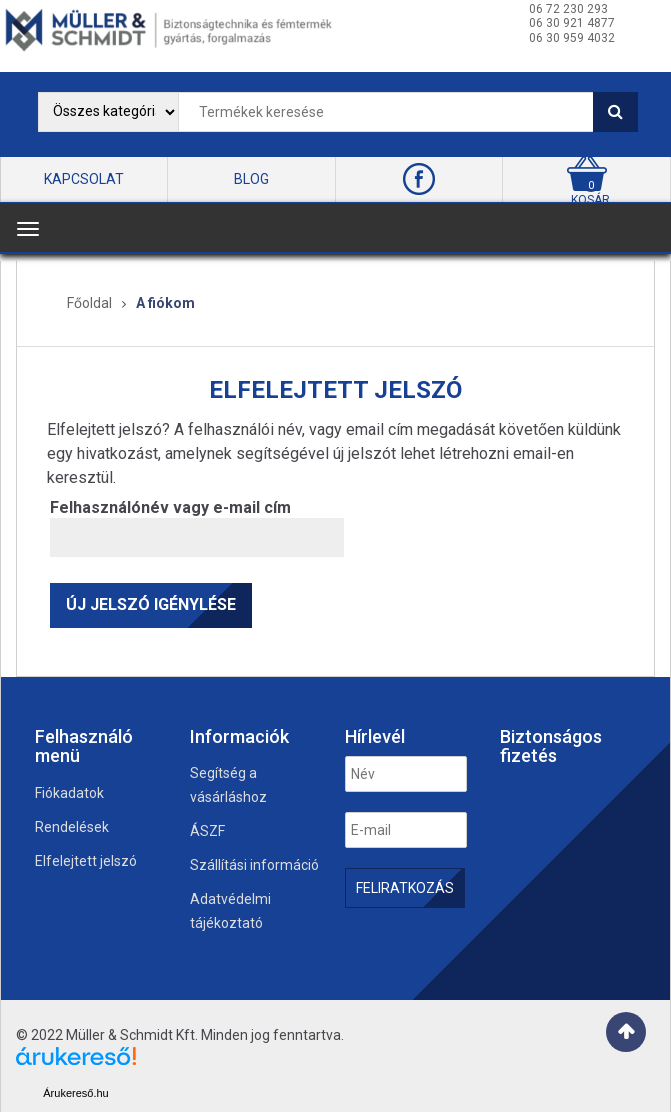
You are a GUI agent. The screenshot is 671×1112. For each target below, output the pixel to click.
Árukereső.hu (75, 1093)
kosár (590, 200)
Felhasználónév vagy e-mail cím (170, 508)
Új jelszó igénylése (151, 604)
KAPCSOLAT (84, 179)
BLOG (251, 179)
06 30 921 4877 (572, 23)
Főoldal (89, 303)
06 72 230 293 (568, 9)
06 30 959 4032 (572, 38)
